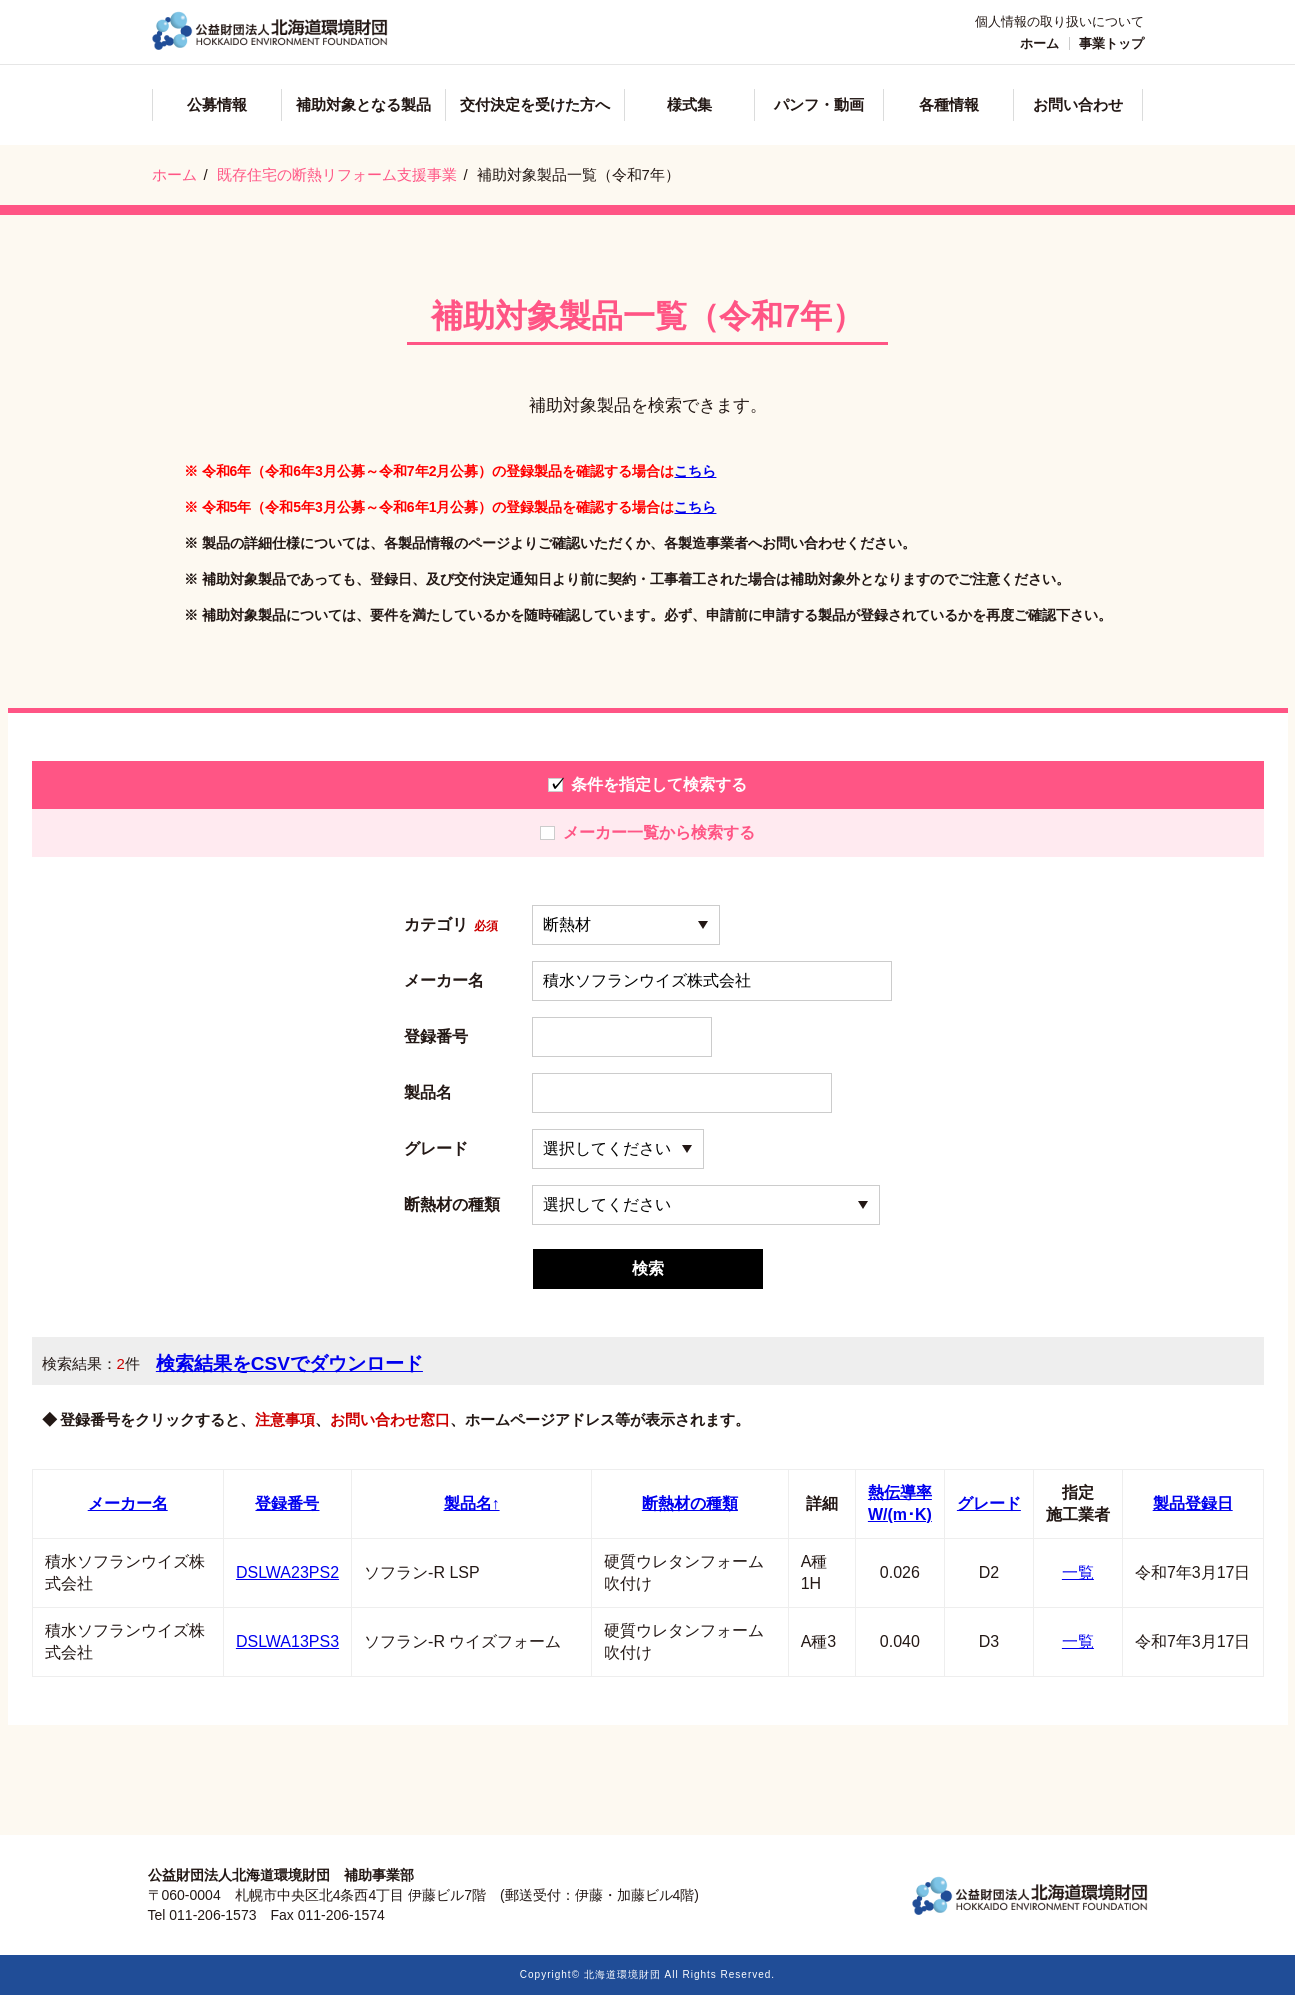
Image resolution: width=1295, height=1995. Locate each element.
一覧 (1078, 1572)
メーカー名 (444, 981)
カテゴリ (451, 925)
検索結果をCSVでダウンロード (289, 1363)
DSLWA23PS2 (287, 1572)
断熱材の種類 (452, 1205)
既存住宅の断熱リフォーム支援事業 (337, 174)
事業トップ (1111, 43)
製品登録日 (1193, 1503)
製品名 (428, 1093)
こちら (695, 471)
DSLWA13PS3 (287, 1641)
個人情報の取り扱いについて (1059, 21)
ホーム (1039, 43)
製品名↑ (472, 1503)
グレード (436, 1149)
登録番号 (436, 1037)
